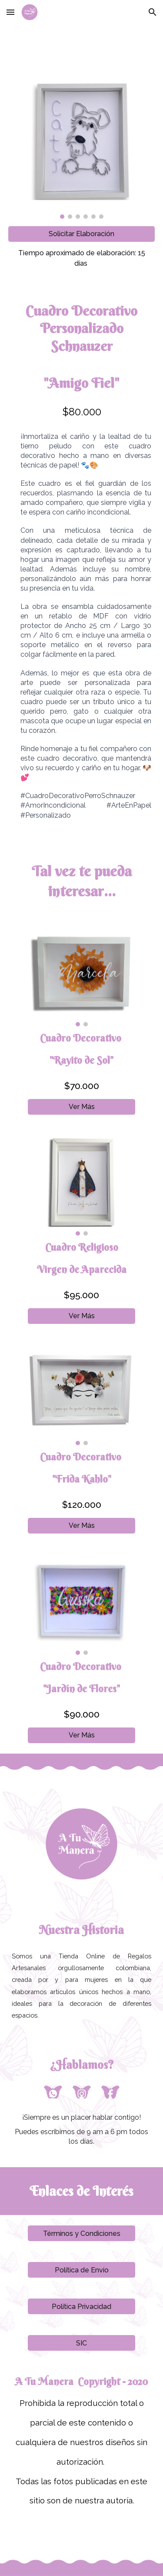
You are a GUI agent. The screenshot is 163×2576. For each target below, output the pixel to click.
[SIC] (81, 2343)
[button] (10, 12)
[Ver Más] (81, 1107)
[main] (81, 258)
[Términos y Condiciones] (81, 2233)
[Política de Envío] (81, 2270)
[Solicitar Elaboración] (82, 234)
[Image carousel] (81, 151)
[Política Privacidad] (81, 2306)
